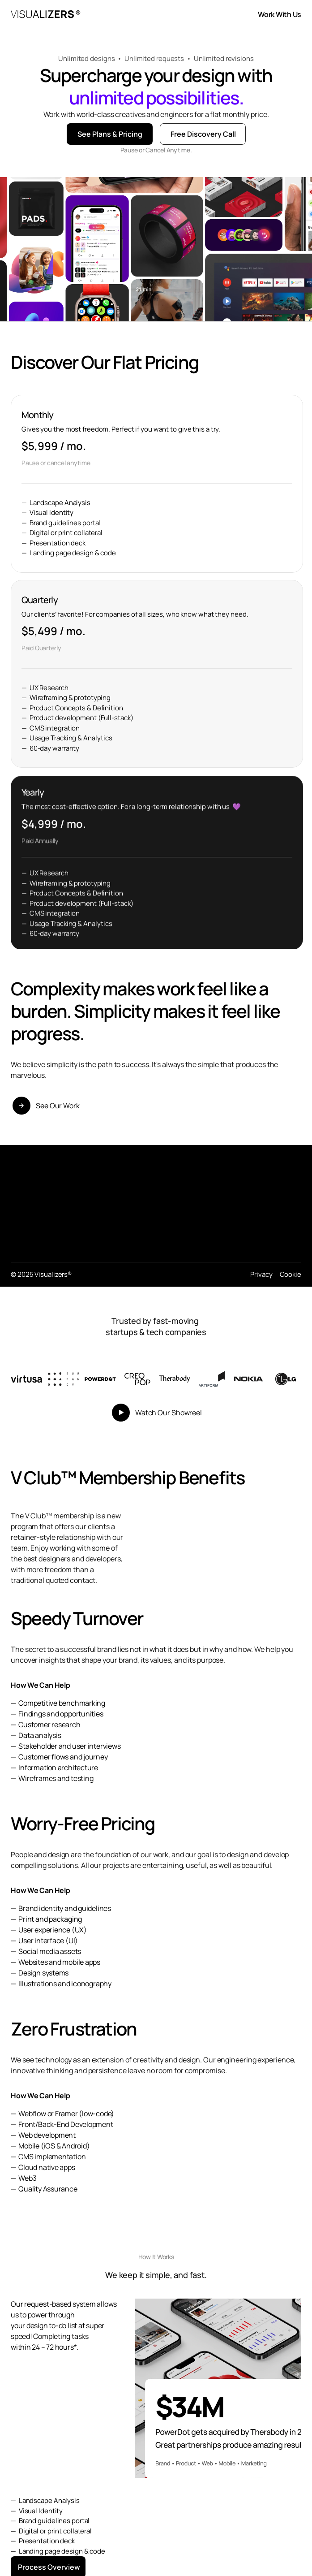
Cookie (290, 1274)
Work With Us (279, 14)
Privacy (261, 1274)
